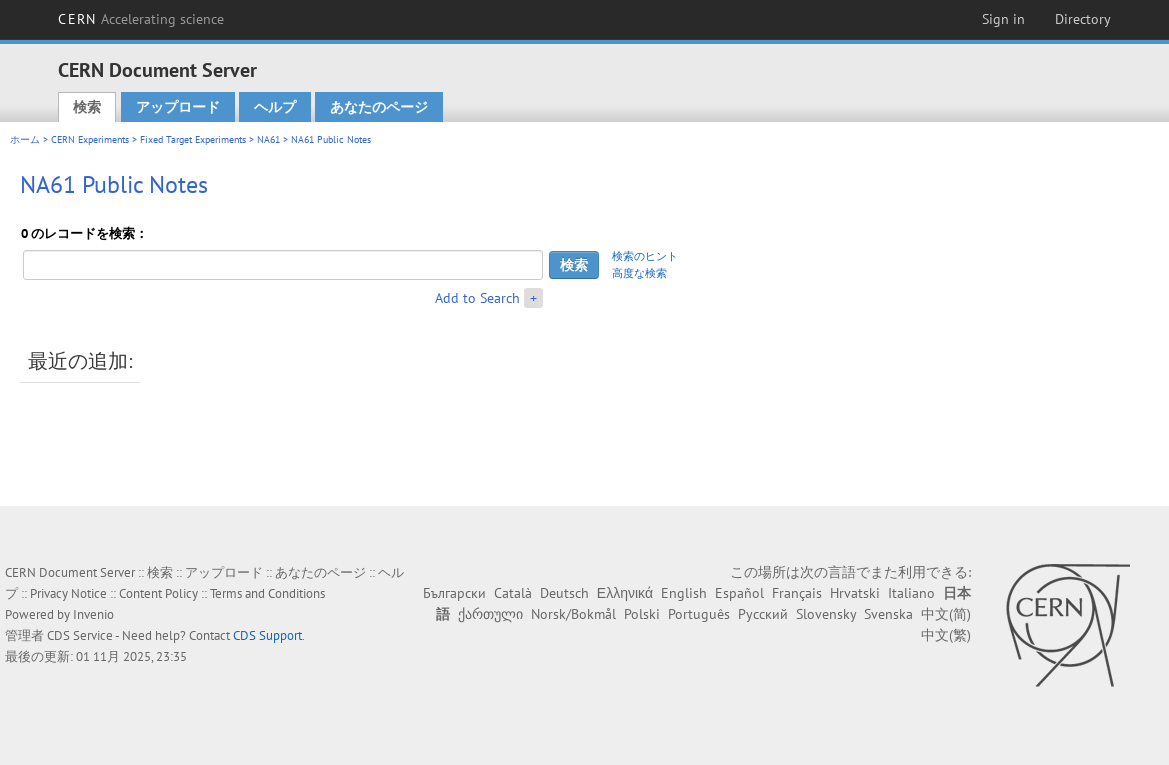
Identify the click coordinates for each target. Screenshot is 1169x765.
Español (739, 593)
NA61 (268, 139)
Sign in (1003, 19)
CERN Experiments (90, 139)
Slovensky (826, 614)
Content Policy (158, 593)
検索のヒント (645, 256)
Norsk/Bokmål (573, 614)
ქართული (490, 614)
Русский (763, 614)
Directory (1083, 19)
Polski (642, 614)
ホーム (25, 139)
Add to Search (477, 298)
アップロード (178, 107)
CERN (141, 19)
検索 (87, 107)
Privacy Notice (68, 593)
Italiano (911, 593)
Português (699, 614)
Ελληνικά (625, 593)
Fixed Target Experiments (193, 139)
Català (513, 593)
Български (454, 593)
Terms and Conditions (267, 593)
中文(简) (946, 614)
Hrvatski (855, 593)
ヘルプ (275, 107)
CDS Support (267, 635)
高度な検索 (639, 273)
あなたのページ (379, 107)
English (684, 593)
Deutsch (564, 593)
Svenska (888, 614)
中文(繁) (946, 635)
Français (797, 593)
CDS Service (80, 635)
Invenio (93, 614)
